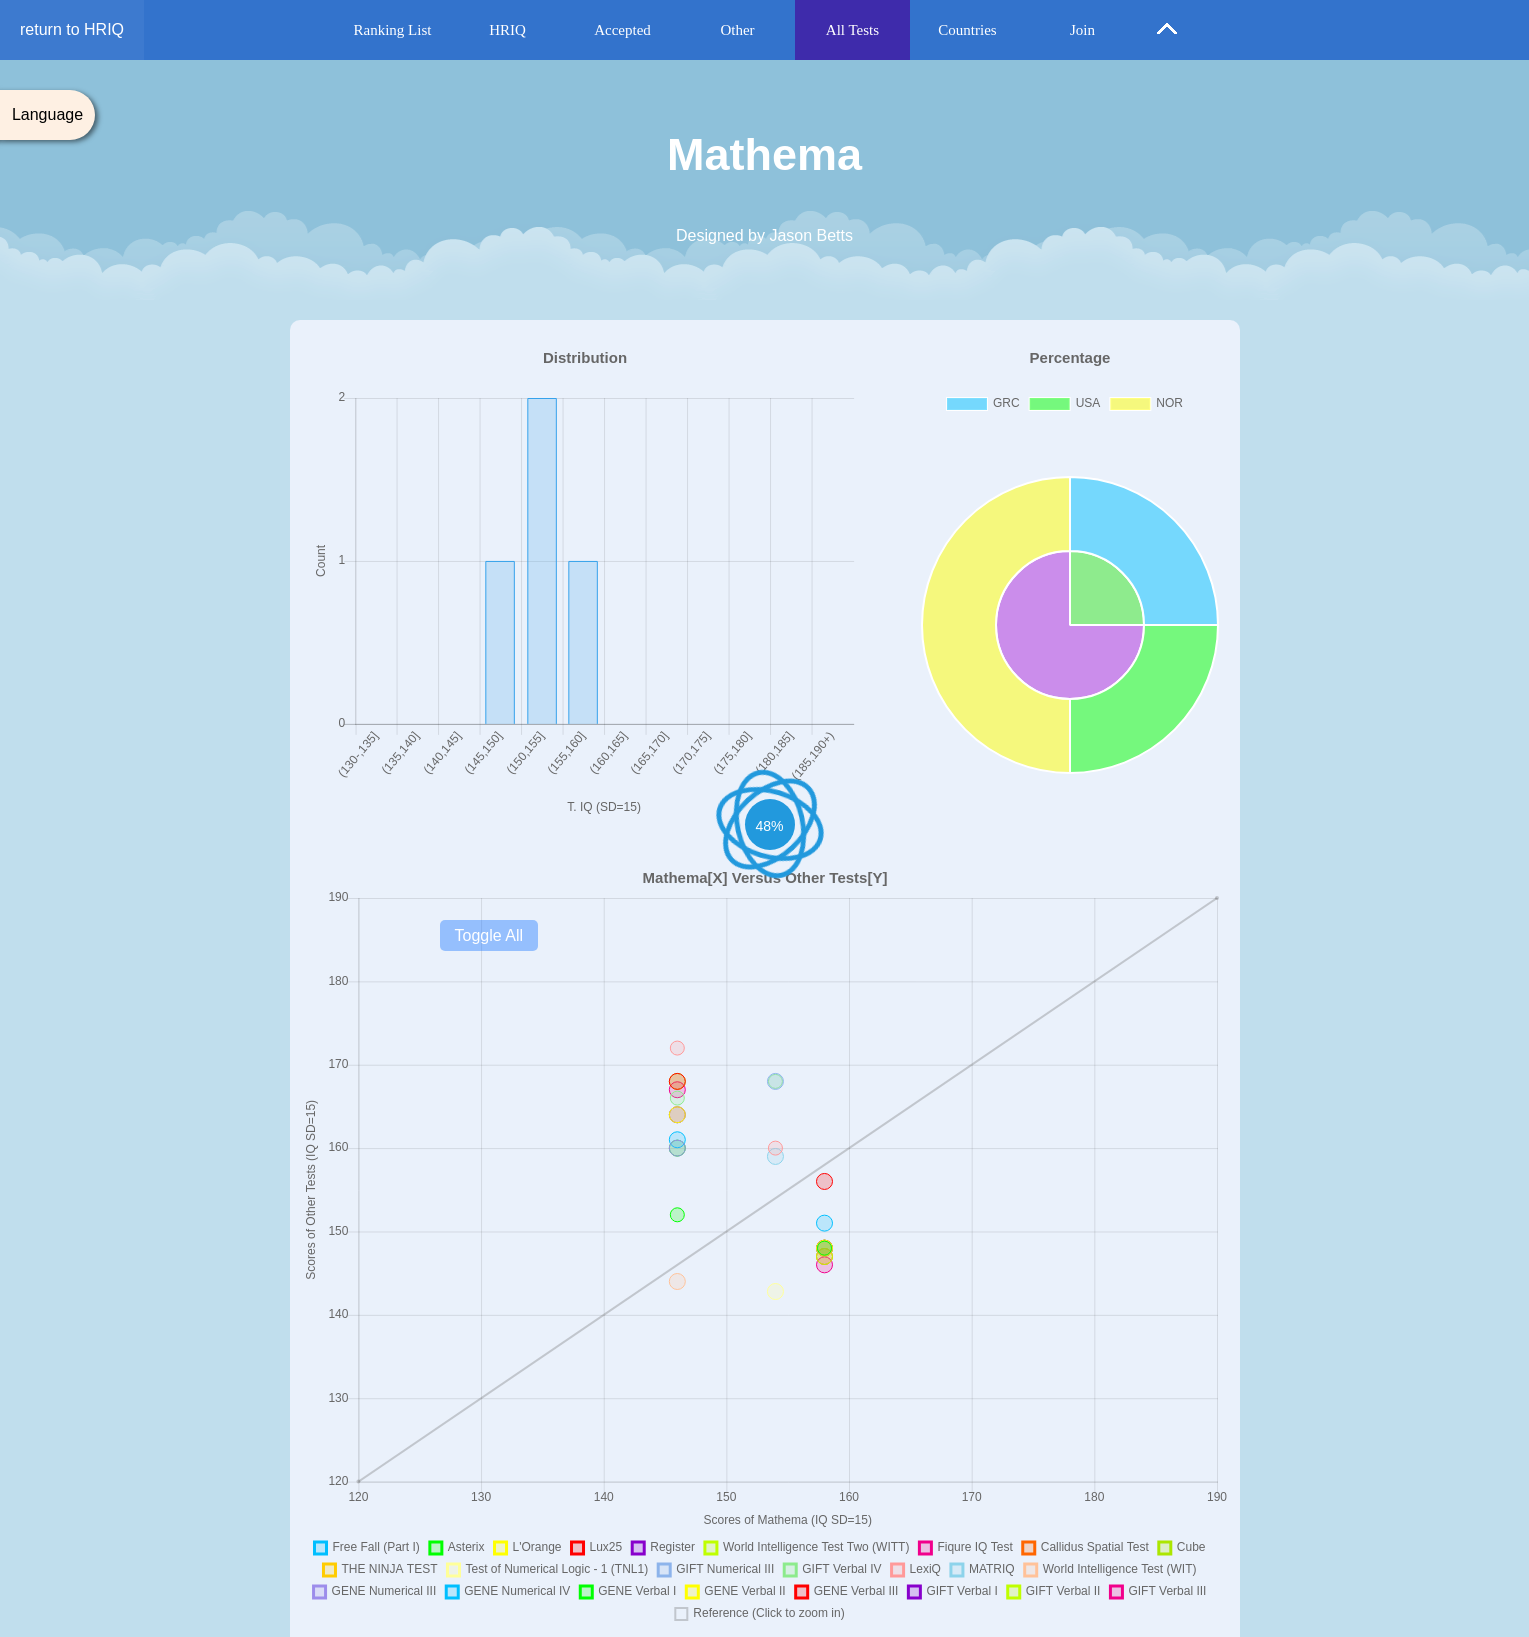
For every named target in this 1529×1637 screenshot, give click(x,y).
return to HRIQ (72, 29)
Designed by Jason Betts (764, 235)
